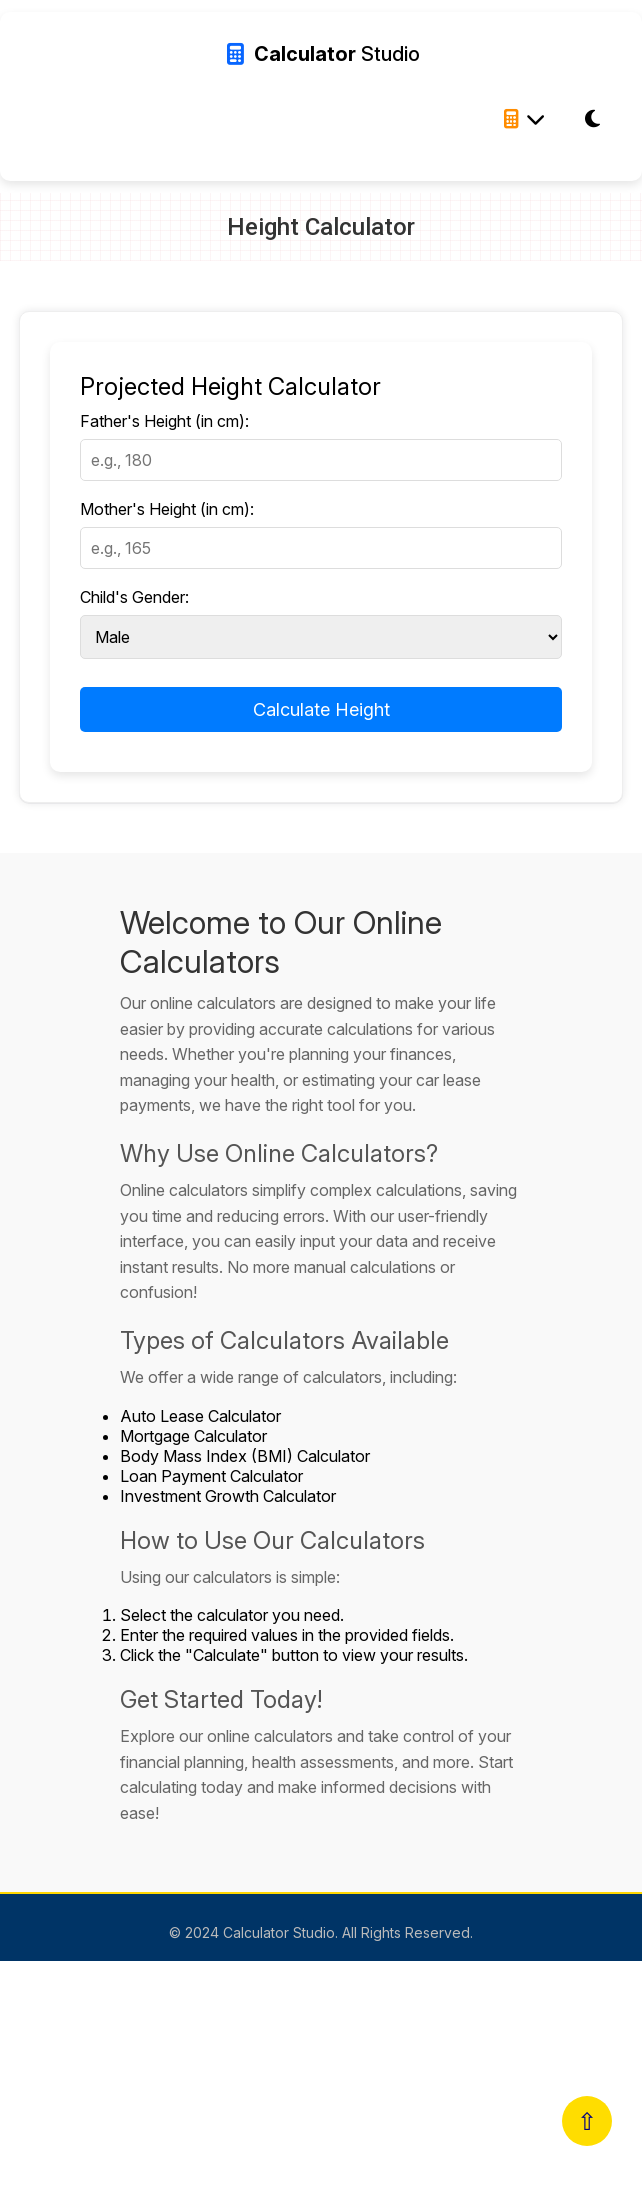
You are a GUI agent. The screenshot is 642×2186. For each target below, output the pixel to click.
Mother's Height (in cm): (167, 509)
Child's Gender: (134, 597)
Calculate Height (321, 709)
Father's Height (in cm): (164, 421)
